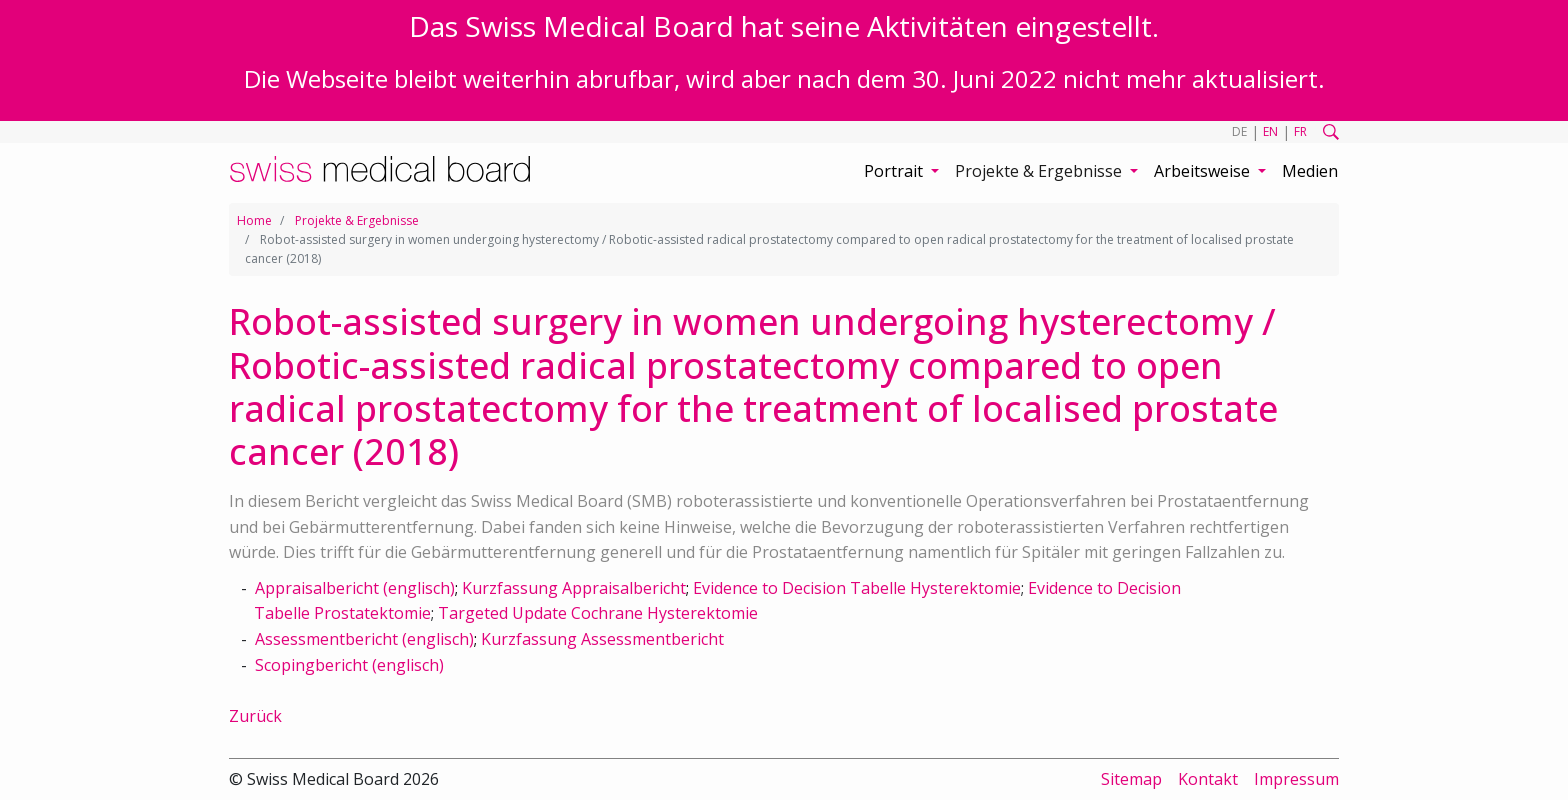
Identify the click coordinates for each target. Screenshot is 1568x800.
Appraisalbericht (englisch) (355, 588)
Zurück (255, 716)
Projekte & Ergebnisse (357, 220)
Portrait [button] (895, 171)
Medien (1310, 171)
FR (1300, 131)
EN (1270, 131)
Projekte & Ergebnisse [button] (1040, 171)
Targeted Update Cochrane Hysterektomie (598, 613)
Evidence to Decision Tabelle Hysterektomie (857, 588)
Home (254, 220)
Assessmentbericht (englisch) (364, 639)
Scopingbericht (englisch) (349, 665)
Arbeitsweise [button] (1204, 171)
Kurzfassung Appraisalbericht (574, 588)
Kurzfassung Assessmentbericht (602, 639)
